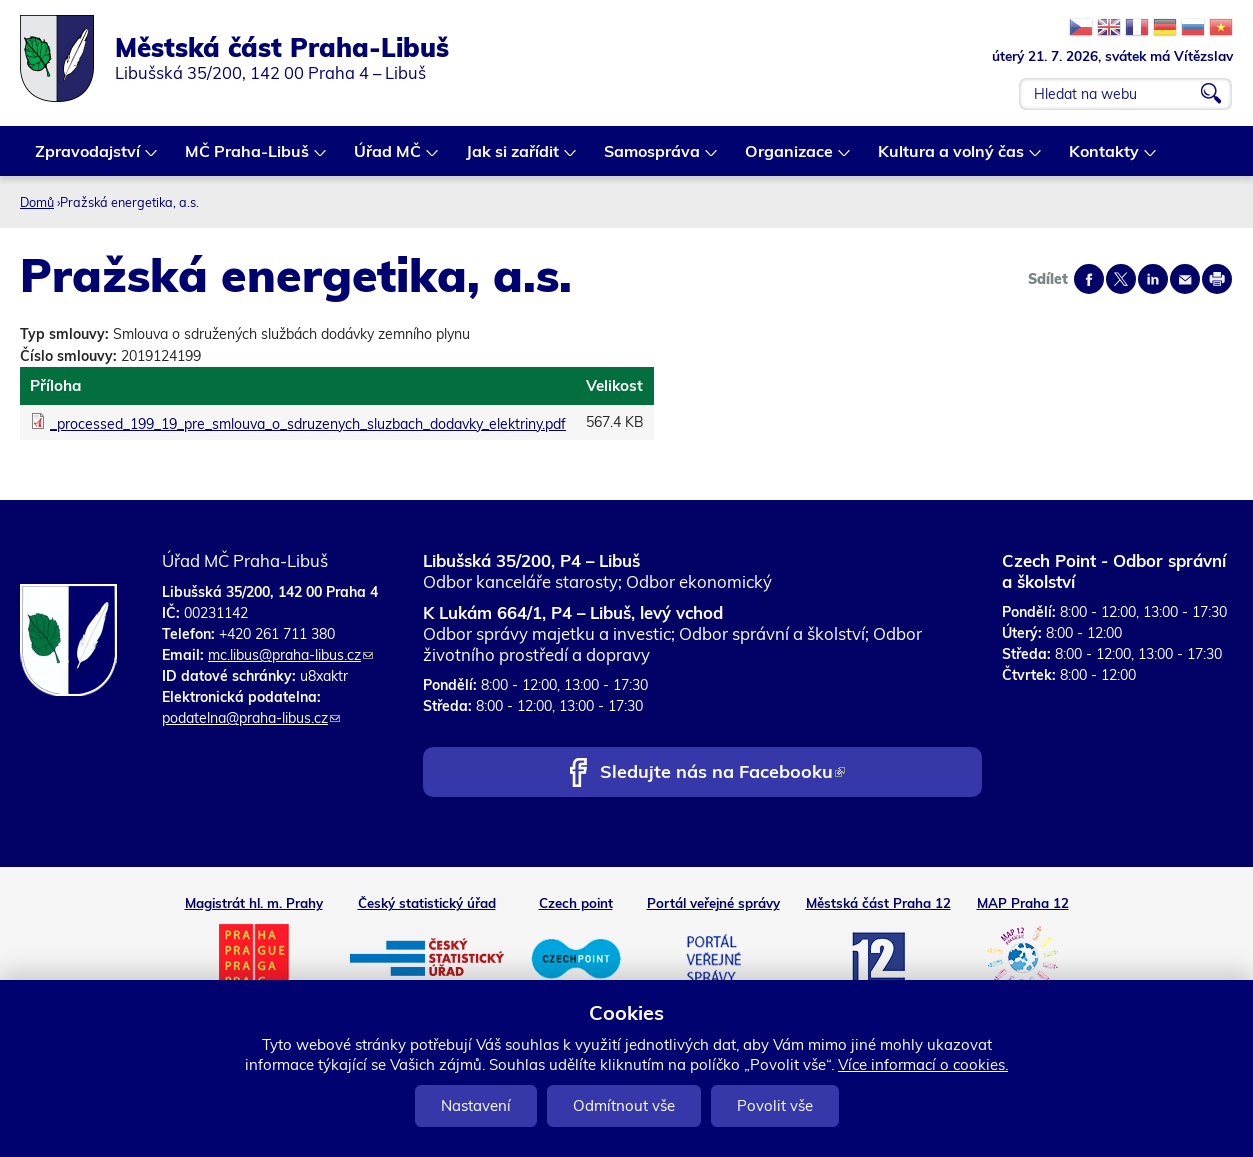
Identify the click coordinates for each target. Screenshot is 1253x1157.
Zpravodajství (88, 158)
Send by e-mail (1185, 279)
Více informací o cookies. (923, 1064)
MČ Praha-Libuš (248, 158)
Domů (37, 202)
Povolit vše (775, 1105)
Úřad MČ (388, 158)
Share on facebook (1089, 279)
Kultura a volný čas (952, 158)
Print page (1217, 279)
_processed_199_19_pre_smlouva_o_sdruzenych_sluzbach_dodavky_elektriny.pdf (308, 424)
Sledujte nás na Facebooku (722, 773)
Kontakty (1105, 158)
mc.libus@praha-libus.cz (290, 655)
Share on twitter (1121, 279)
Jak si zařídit (513, 158)
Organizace (790, 158)
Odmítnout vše (624, 1105)
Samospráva (653, 158)
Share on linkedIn (1153, 279)
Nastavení (476, 1105)
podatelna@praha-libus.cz (251, 718)
